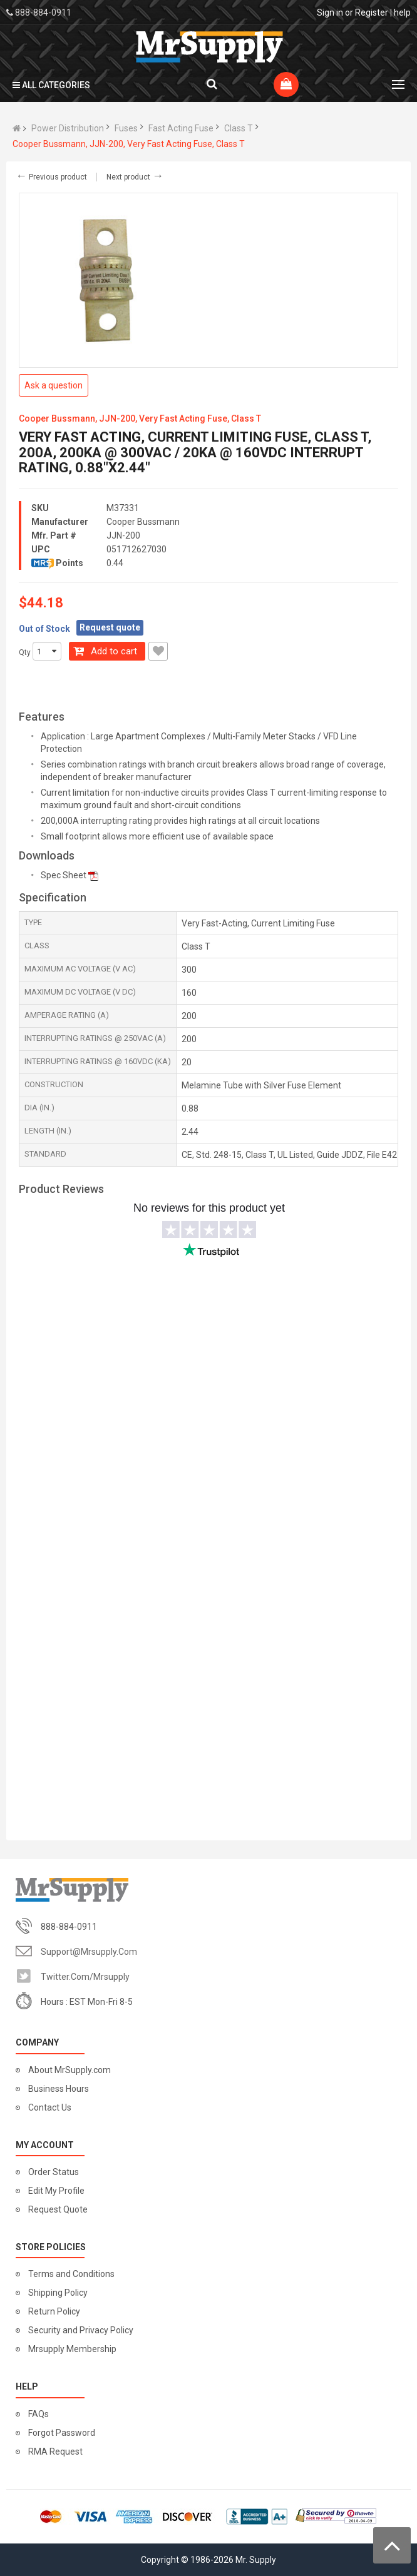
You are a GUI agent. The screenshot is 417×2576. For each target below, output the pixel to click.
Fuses (126, 128)
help (402, 13)
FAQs (38, 2414)
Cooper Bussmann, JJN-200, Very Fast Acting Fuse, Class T (129, 144)
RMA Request (55, 2452)
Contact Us (49, 2107)
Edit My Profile (56, 2191)
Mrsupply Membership (72, 2349)
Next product (134, 177)
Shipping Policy (58, 2293)
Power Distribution (67, 128)
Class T (238, 128)
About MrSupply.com (69, 2070)
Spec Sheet (63, 875)
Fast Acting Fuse (181, 128)
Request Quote (58, 2209)
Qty (25, 652)
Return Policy (54, 2311)
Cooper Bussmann (143, 522)
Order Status (53, 2172)
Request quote (110, 627)
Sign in (330, 13)
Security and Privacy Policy (80, 2330)
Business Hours (58, 2089)
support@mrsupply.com (89, 1952)
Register (371, 13)
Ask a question (53, 385)
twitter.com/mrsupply (85, 1977)
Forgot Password (61, 2433)
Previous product (51, 177)
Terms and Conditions (71, 2274)
